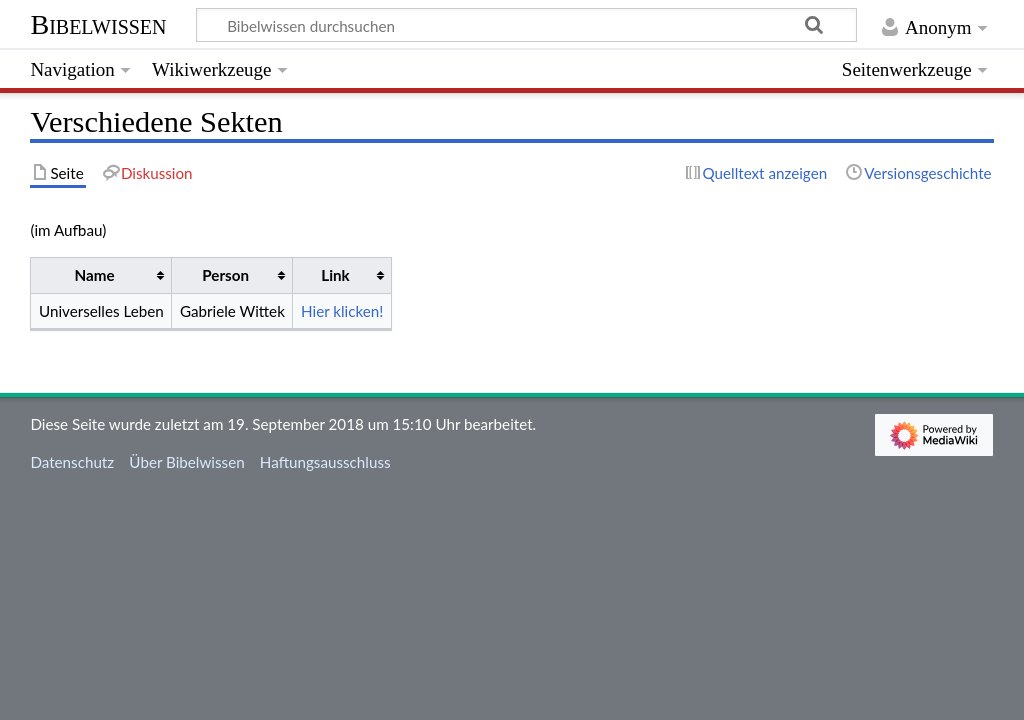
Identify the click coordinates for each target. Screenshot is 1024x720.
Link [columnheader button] (335, 275)
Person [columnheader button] (225, 275)
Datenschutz (72, 462)
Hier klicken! (342, 311)
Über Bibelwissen (186, 462)
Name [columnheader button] (95, 275)
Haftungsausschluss (325, 462)
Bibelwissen (98, 24)
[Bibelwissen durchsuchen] (527, 25)
